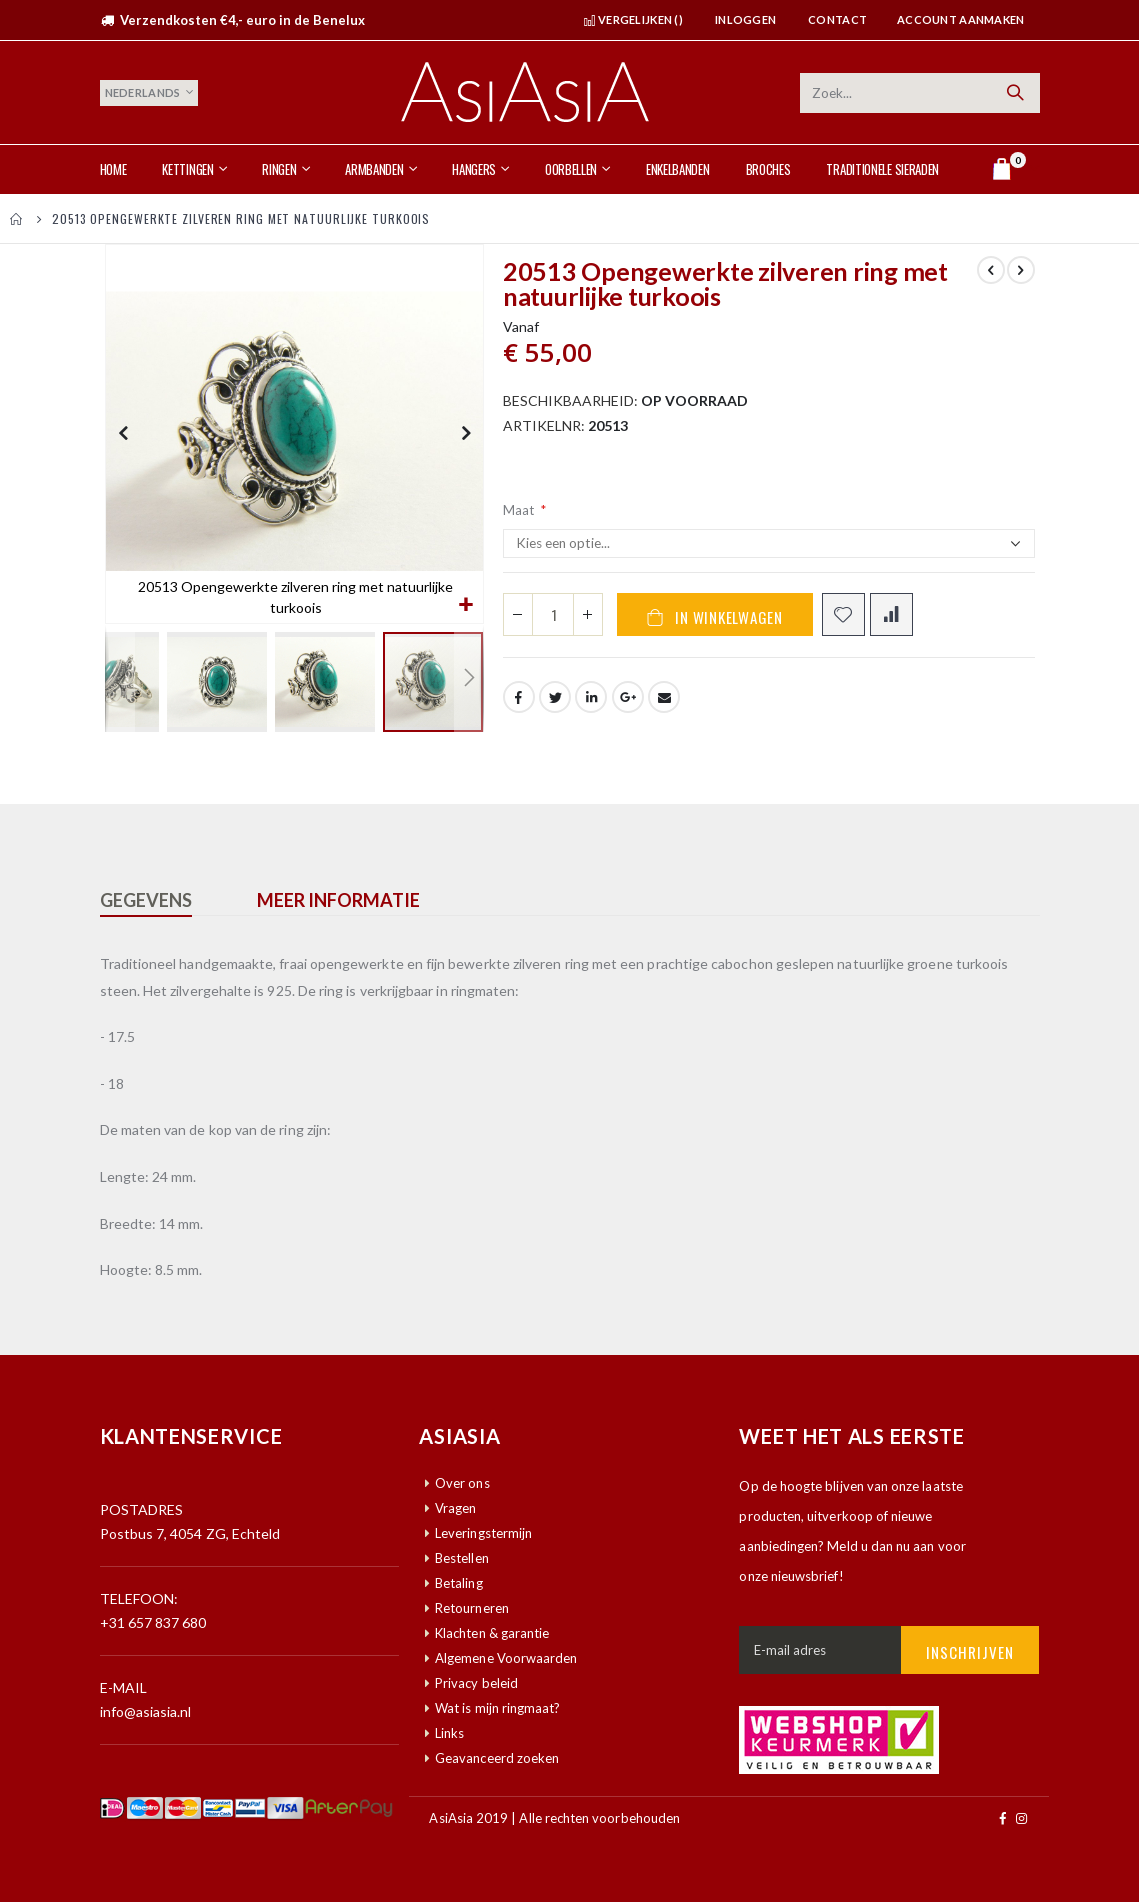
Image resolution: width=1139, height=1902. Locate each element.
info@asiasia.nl (146, 1711)
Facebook (519, 706)
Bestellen (462, 1558)
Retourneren (472, 1608)
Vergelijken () (633, 19)
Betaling (459, 1583)
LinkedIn (591, 706)
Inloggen (745, 19)
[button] (465, 605)
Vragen (455, 1508)
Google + (628, 706)
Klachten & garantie (492, 1633)
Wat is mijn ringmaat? (497, 1708)
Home (17, 219)
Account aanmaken (960, 19)
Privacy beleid (476, 1683)
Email (664, 706)
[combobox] (920, 93)
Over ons (462, 1483)
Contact (837, 19)
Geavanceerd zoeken (497, 1758)
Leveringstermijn (483, 1533)
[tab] (161, 901)
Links (449, 1733)
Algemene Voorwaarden (506, 1658)
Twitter (555, 706)
